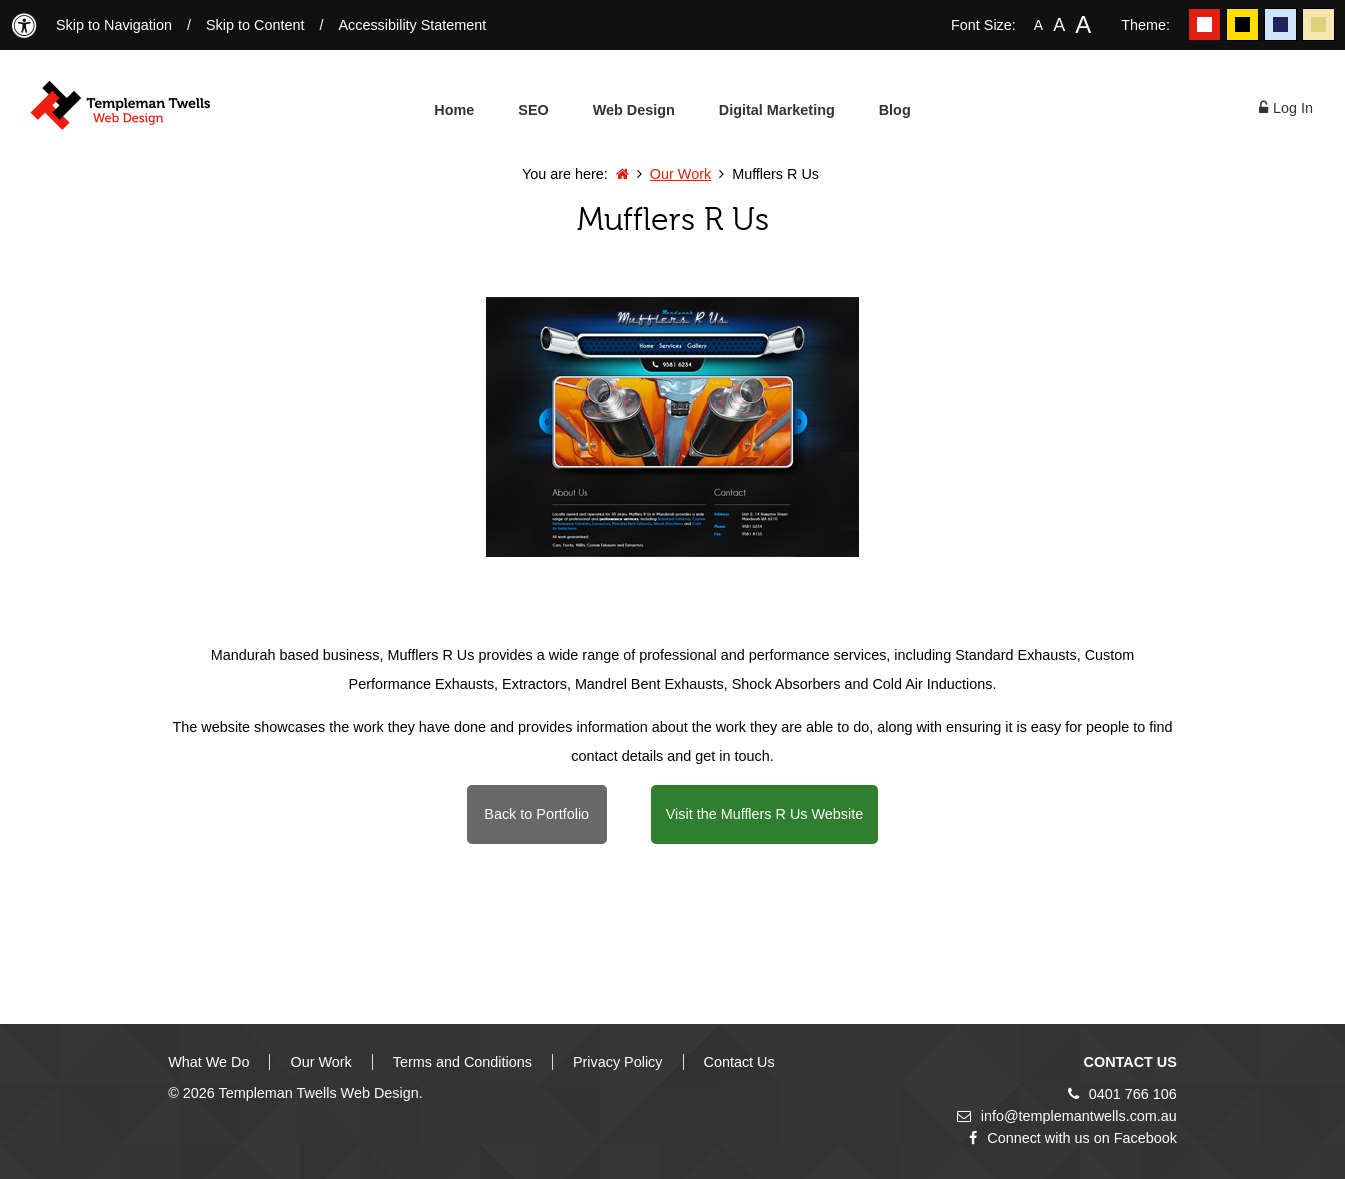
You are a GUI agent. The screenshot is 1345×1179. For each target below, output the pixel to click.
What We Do (208, 1062)
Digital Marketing (777, 110)
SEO (533, 110)
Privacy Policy (618, 1062)
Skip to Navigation (114, 25)
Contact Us (739, 1062)
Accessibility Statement (412, 25)
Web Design (634, 110)
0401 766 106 (1122, 1094)
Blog (895, 110)
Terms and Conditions (462, 1062)
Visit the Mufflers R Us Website (765, 814)
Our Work (680, 174)
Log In (1286, 108)
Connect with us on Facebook (1073, 1138)
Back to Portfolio (536, 814)
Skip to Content (255, 25)
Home (454, 110)
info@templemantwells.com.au (1067, 1116)
